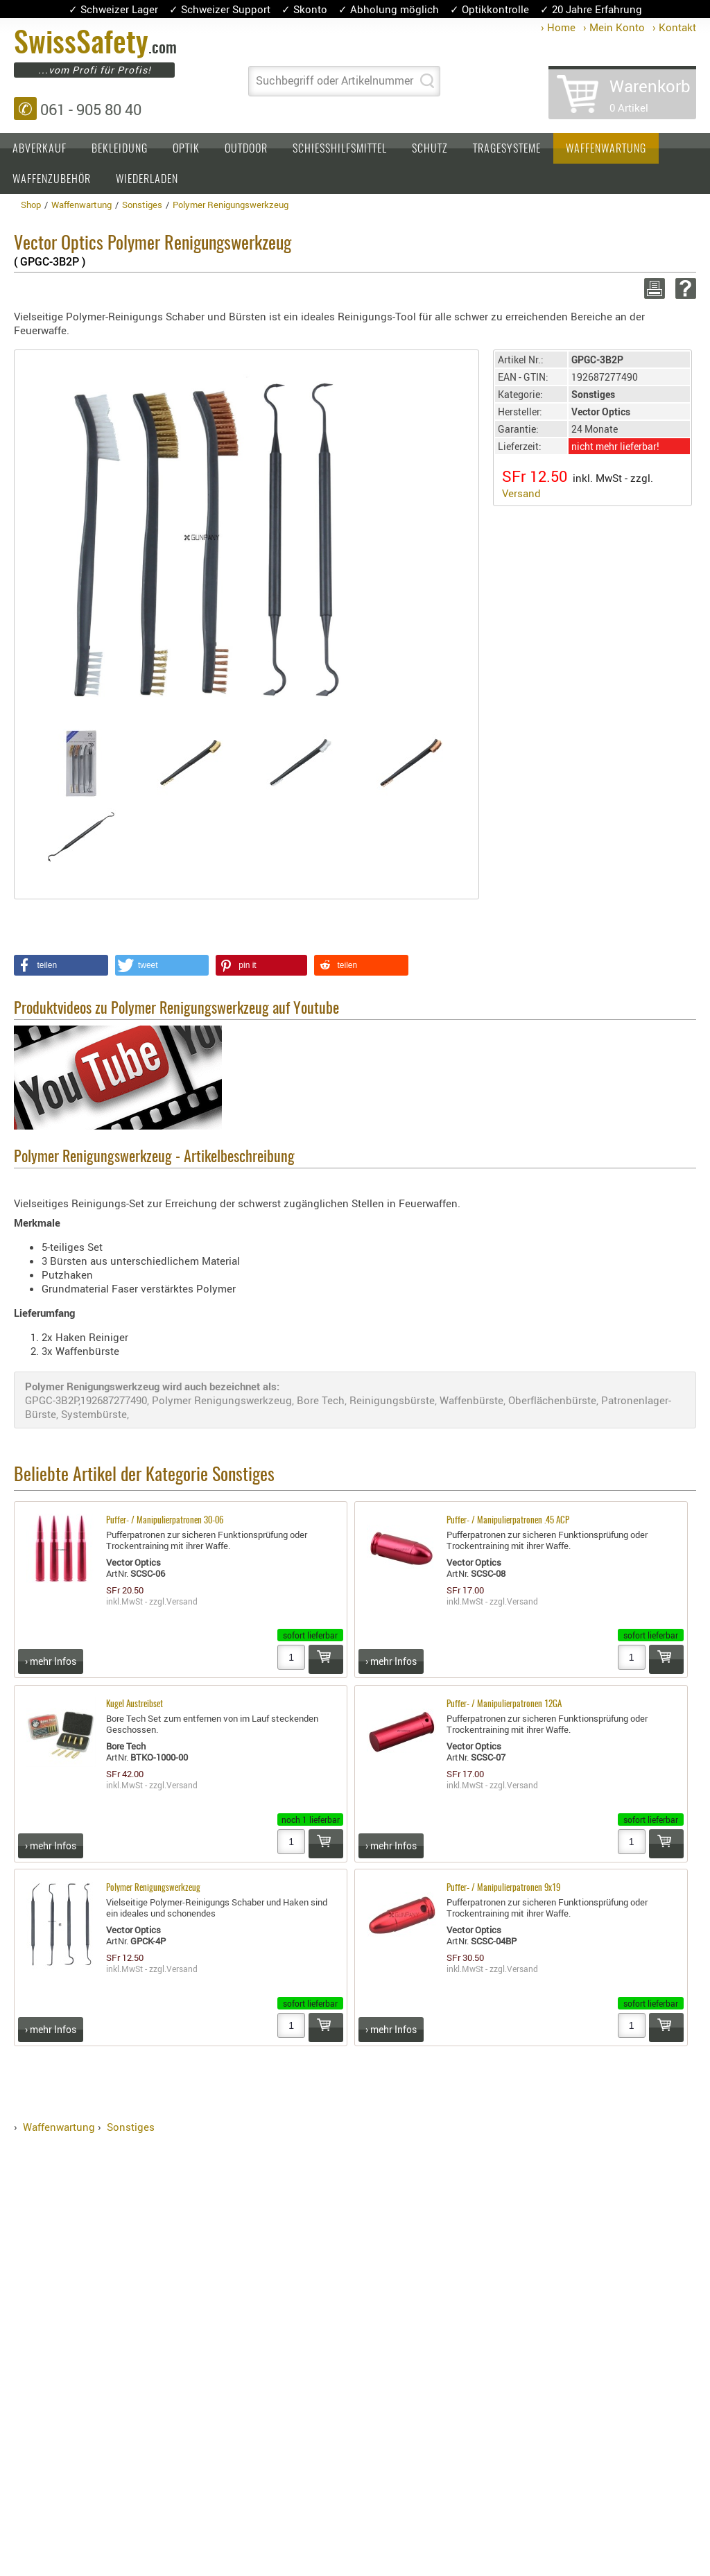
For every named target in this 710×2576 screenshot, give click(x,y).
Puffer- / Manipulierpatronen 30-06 (164, 1520)
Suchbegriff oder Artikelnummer (334, 80)
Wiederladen (147, 179)
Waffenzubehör (51, 179)
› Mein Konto (614, 27)
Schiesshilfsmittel (340, 149)
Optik (186, 149)
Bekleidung (120, 149)
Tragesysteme (507, 149)
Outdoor (246, 149)
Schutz (430, 149)
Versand (521, 493)
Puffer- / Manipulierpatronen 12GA (504, 1704)
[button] (60, 965)
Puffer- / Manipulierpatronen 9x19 (503, 1888)
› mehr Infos (50, 1661)
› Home (558, 27)
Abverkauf (39, 149)
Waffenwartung (606, 149)
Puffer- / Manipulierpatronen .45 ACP (508, 1520)
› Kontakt (674, 27)
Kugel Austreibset (134, 1704)
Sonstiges (131, 2127)
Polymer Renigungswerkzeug (153, 1888)
